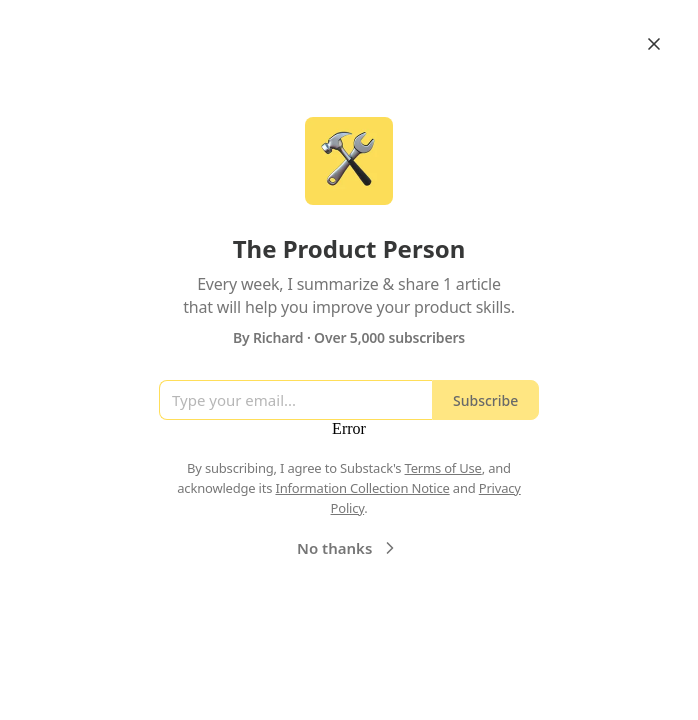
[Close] (654, 44)
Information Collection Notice (362, 488)
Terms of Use (443, 468)
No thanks (348, 548)
